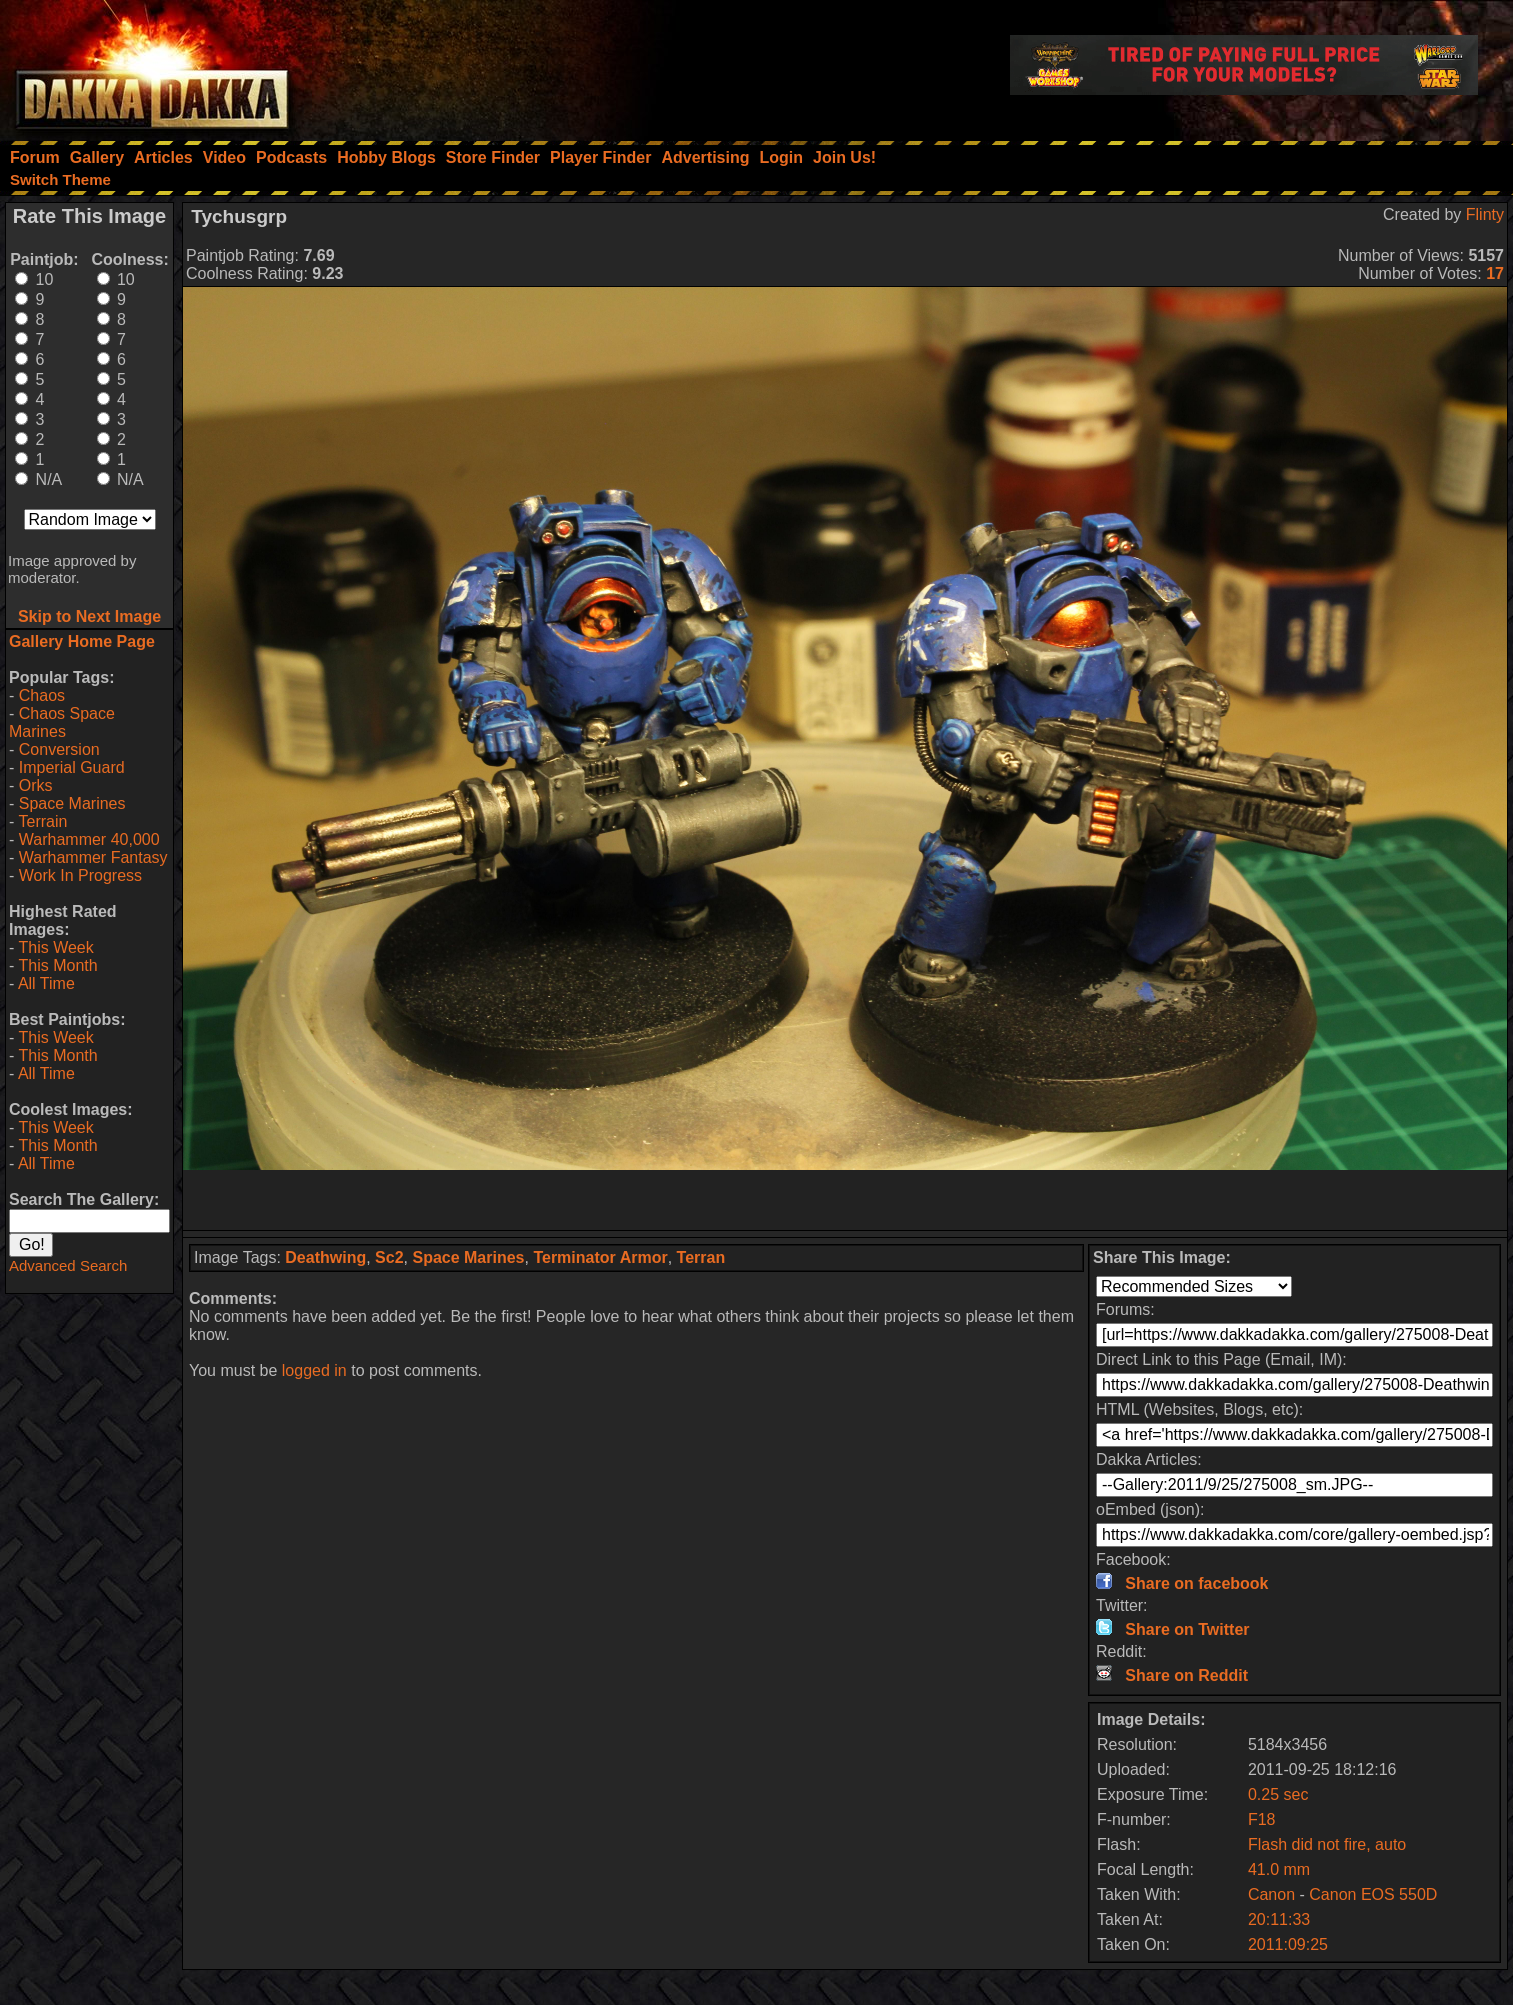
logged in (314, 1370)
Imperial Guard (72, 767)
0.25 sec (1278, 1794)
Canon (1271, 1894)
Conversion (59, 749)
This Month (57, 965)
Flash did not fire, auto (1327, 1844)
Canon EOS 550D (1373, 1894)
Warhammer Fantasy (93, 857)
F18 (1262, 1819)
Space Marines (72, 803)
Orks (36, 785)
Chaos (42, 695)
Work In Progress (80, 875)
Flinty (1485, 214)
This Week (55, 947)
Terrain (42, 821)
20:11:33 (1279, 1919)
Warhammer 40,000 (89, 839)
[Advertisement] (845, 1200)
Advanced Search (68, 1265)
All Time (46, 983)
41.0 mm (1279, 1869)
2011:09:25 (1288, 1944)
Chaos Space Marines (62, 722)
